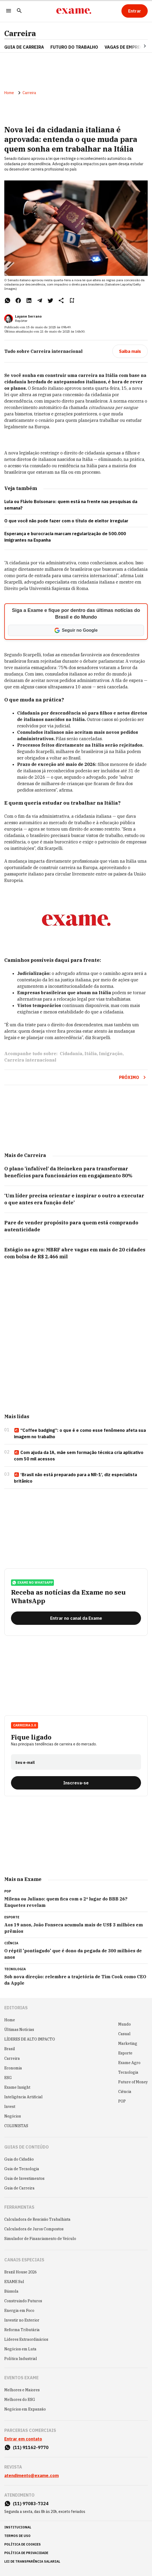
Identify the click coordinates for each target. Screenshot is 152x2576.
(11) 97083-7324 (31, 2503)
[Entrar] (134, 11)
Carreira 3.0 (24, 1725)
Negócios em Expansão (25, 2409)
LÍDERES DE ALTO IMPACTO (29, 2039)
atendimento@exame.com (31, 2475)
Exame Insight (17, 2087)
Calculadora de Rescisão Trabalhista (37, 2219)
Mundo (124, 2024)
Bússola (11, 2291)
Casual (124, 2033)
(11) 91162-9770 (31, 2447)
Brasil (9, 2048)
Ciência (124, 2091)
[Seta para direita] (138, 46)
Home (9, 92)
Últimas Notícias (19, 2029)
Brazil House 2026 (20, 2272)
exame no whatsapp (32, 1582)
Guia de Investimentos (24, 2178)
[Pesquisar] (19, 11)
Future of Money (133, 2082)
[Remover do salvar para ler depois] (72, 300)
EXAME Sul (14, 2281)
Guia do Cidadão (19, 2159)
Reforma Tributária (22, 2329)
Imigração (111, 1053)
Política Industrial (20, 2358)
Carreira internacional (30, 1060)
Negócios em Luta (20, 2349)
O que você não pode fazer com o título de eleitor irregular (66, 520)
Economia (13, 2068)
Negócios (12, 2116)
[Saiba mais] (130, 351)
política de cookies (22, 2544)
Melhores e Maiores (22, 2390)
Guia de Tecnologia (21, 2168)
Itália (90, 1053)
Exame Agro (129, 2062)
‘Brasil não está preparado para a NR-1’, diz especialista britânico (75, 1478)
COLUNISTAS (16, 2125)
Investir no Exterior (21, 2320)
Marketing (127, 2043)
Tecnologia (128, 2072)
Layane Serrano (28, 316)
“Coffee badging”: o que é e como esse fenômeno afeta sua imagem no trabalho (80, 1433)
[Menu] (8, 11)
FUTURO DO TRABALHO (74, 47)
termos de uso (17, 2536)
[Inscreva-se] (76, 1783)
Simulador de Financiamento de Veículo (40, 2238)
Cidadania (71, 1053)
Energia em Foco (19, 2310)
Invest (9, 2106)
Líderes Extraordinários (26, 2339)
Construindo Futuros (23, 2301)
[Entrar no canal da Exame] (76, 1618)
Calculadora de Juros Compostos (34, 2229)
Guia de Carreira (24, 47)
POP (122, 2101)
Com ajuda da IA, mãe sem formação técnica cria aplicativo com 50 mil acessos (78, 1455)
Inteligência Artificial (23, 2097)
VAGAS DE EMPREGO (125, 47)
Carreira (20, 33)
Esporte (125, 2053)
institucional (17, 2527)
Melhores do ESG (19, 2399)
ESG (8, 2077)
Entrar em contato (23, 2439)
